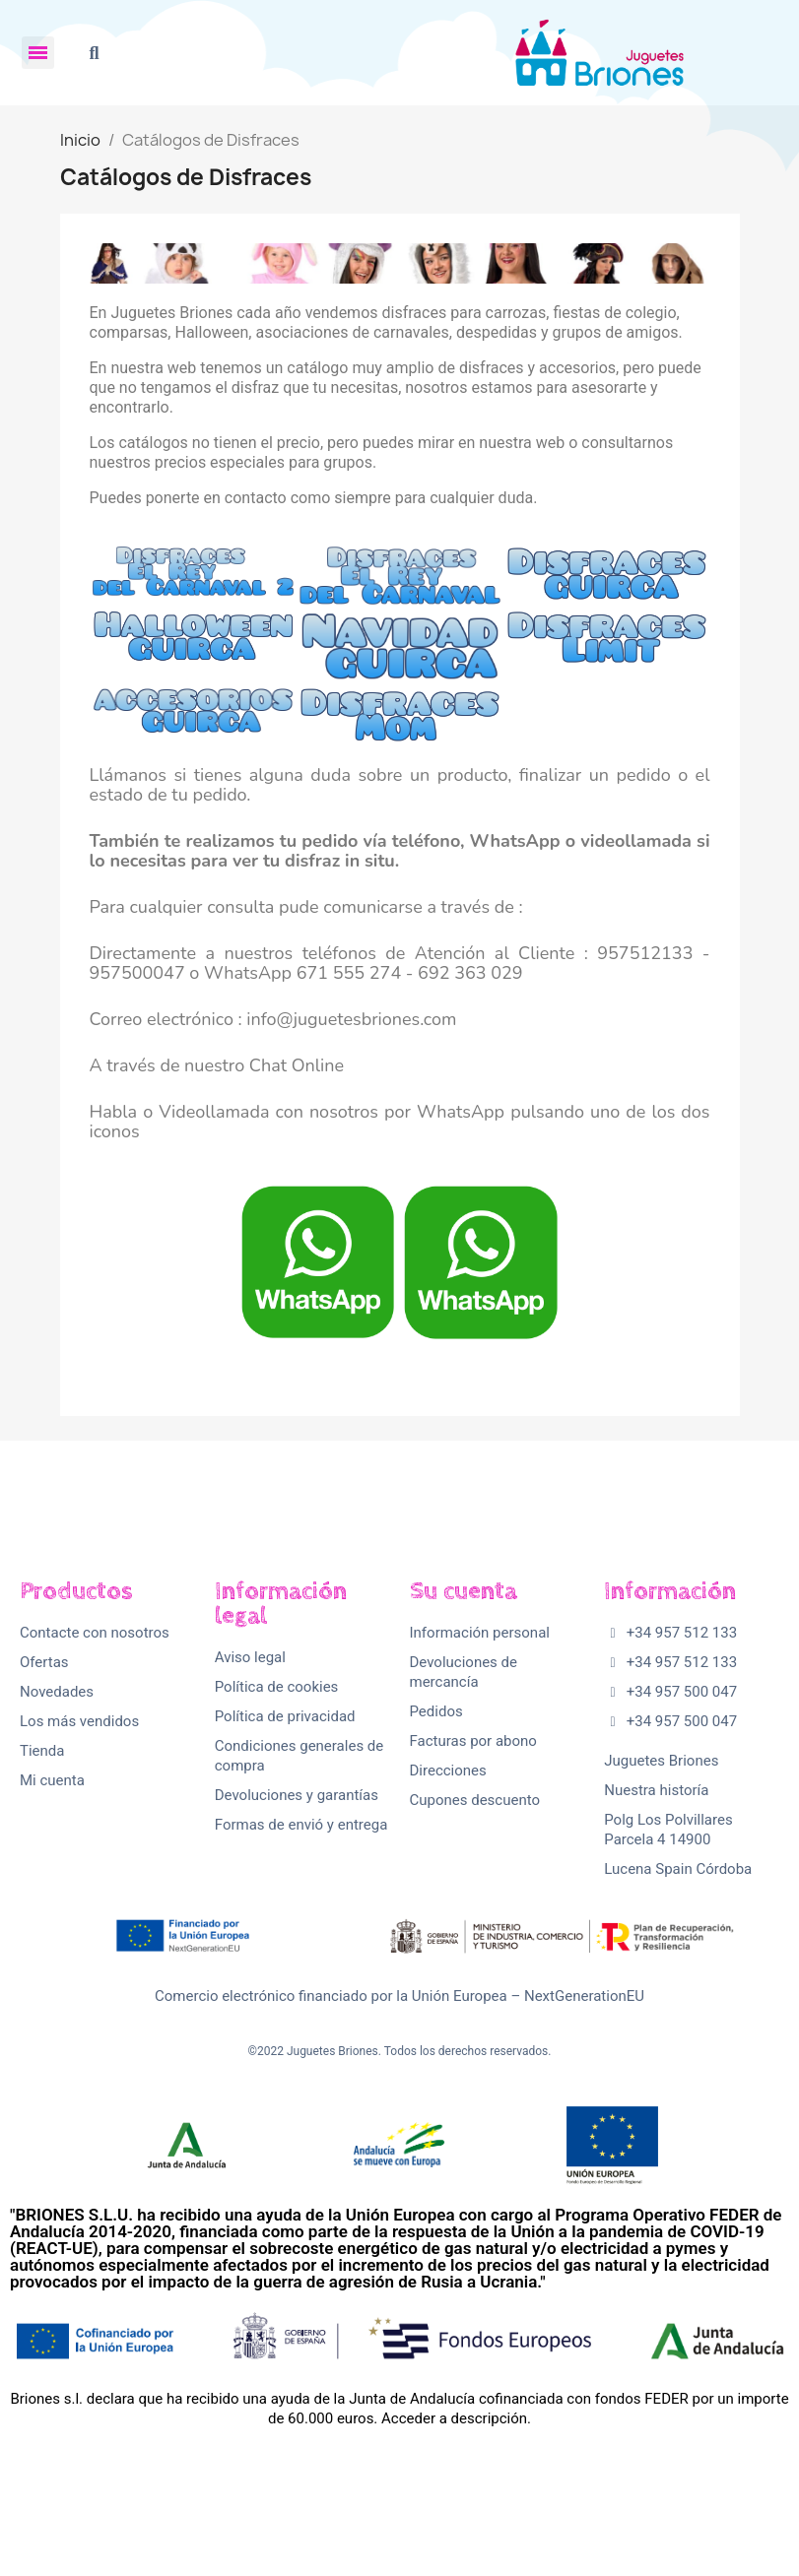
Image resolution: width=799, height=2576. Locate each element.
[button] (94, 52)
